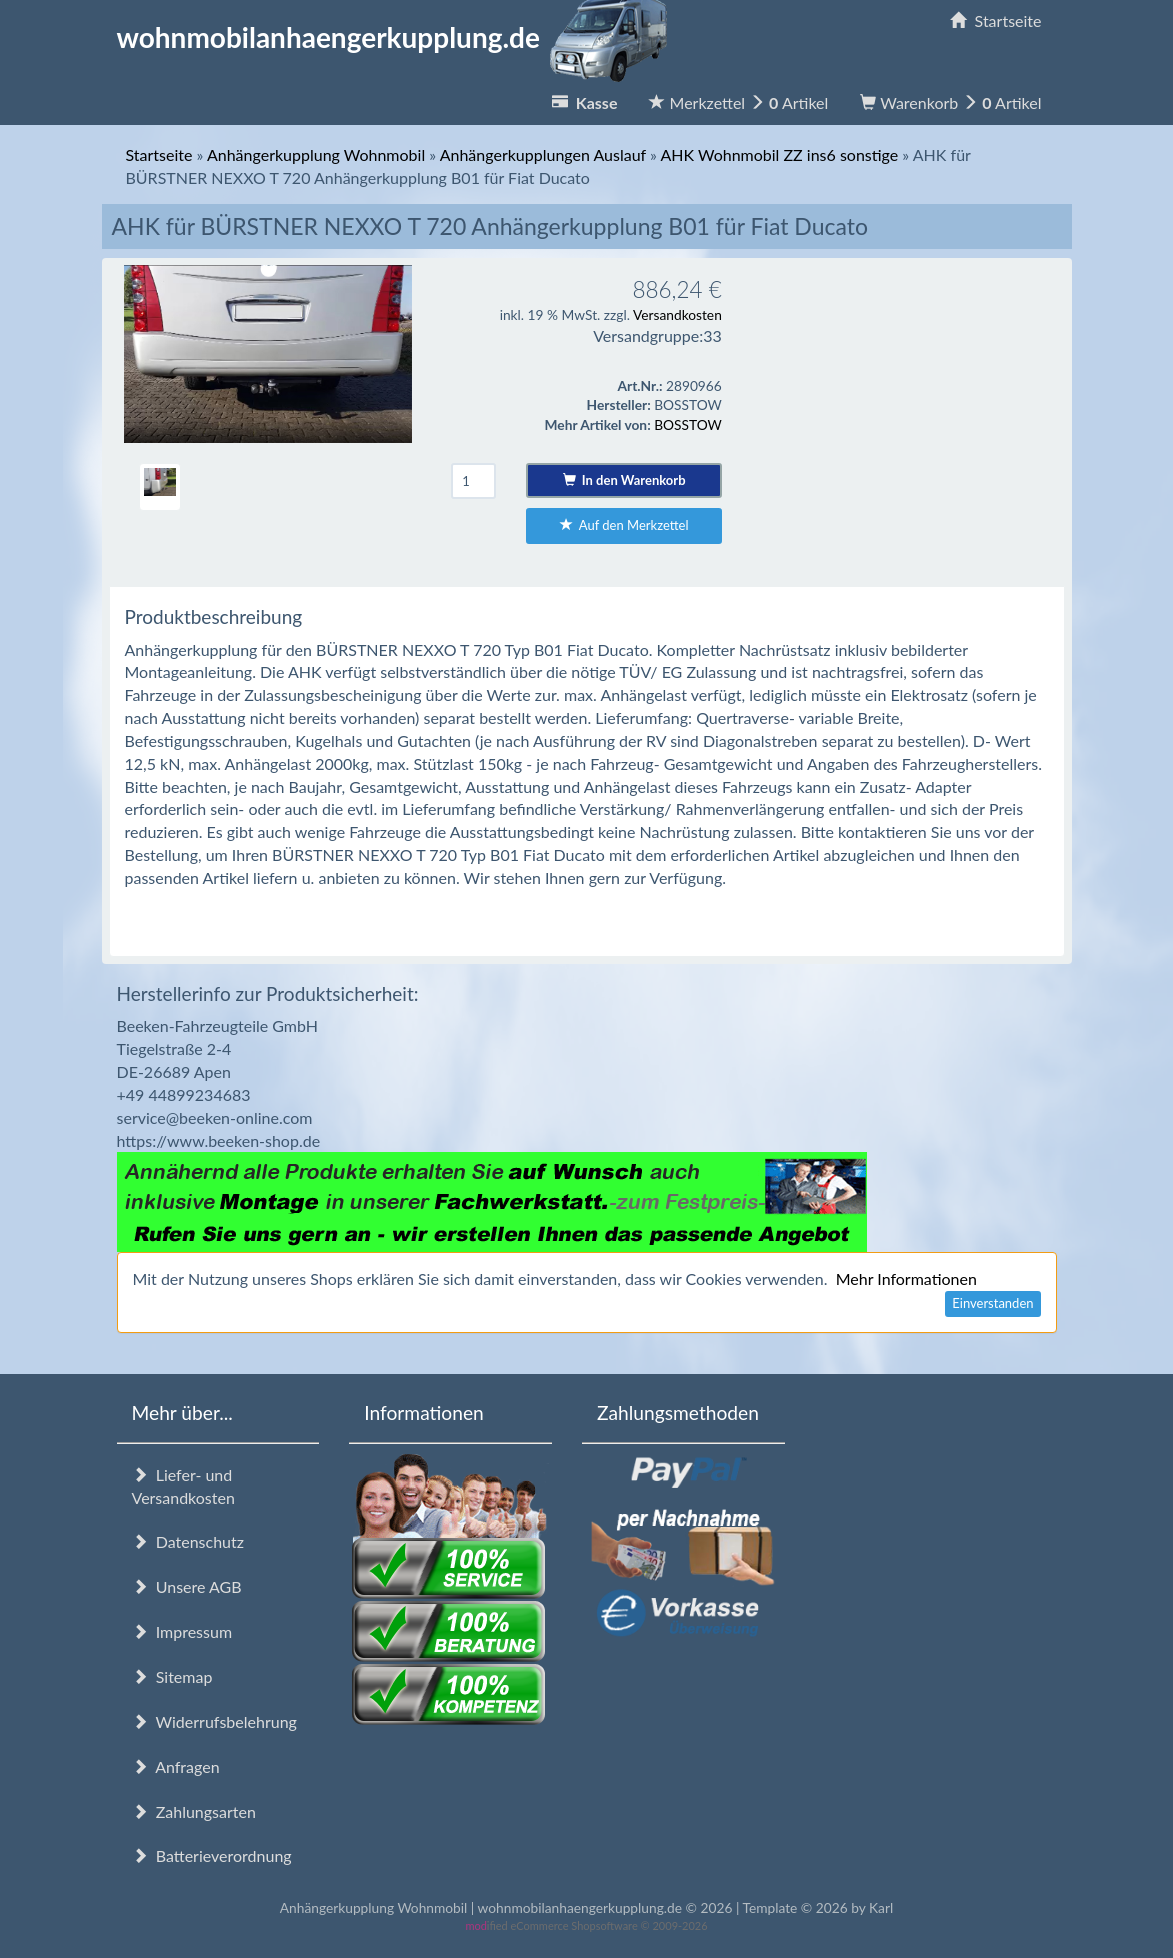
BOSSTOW (688, 424)
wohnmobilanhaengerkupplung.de (398, 37)
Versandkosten (677, 314)
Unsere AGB (187, 1586)
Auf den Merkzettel (624, 525)
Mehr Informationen (906, 1278)
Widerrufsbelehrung (214, 1721)
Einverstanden (992, 1303)
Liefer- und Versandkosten (183, 1486)
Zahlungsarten (194, 1811)
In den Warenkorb (624, 480)
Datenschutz (188, 1541)
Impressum (182, 1631)
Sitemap (172, 1676)
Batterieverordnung (212, 1855)
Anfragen (176, 1766)
